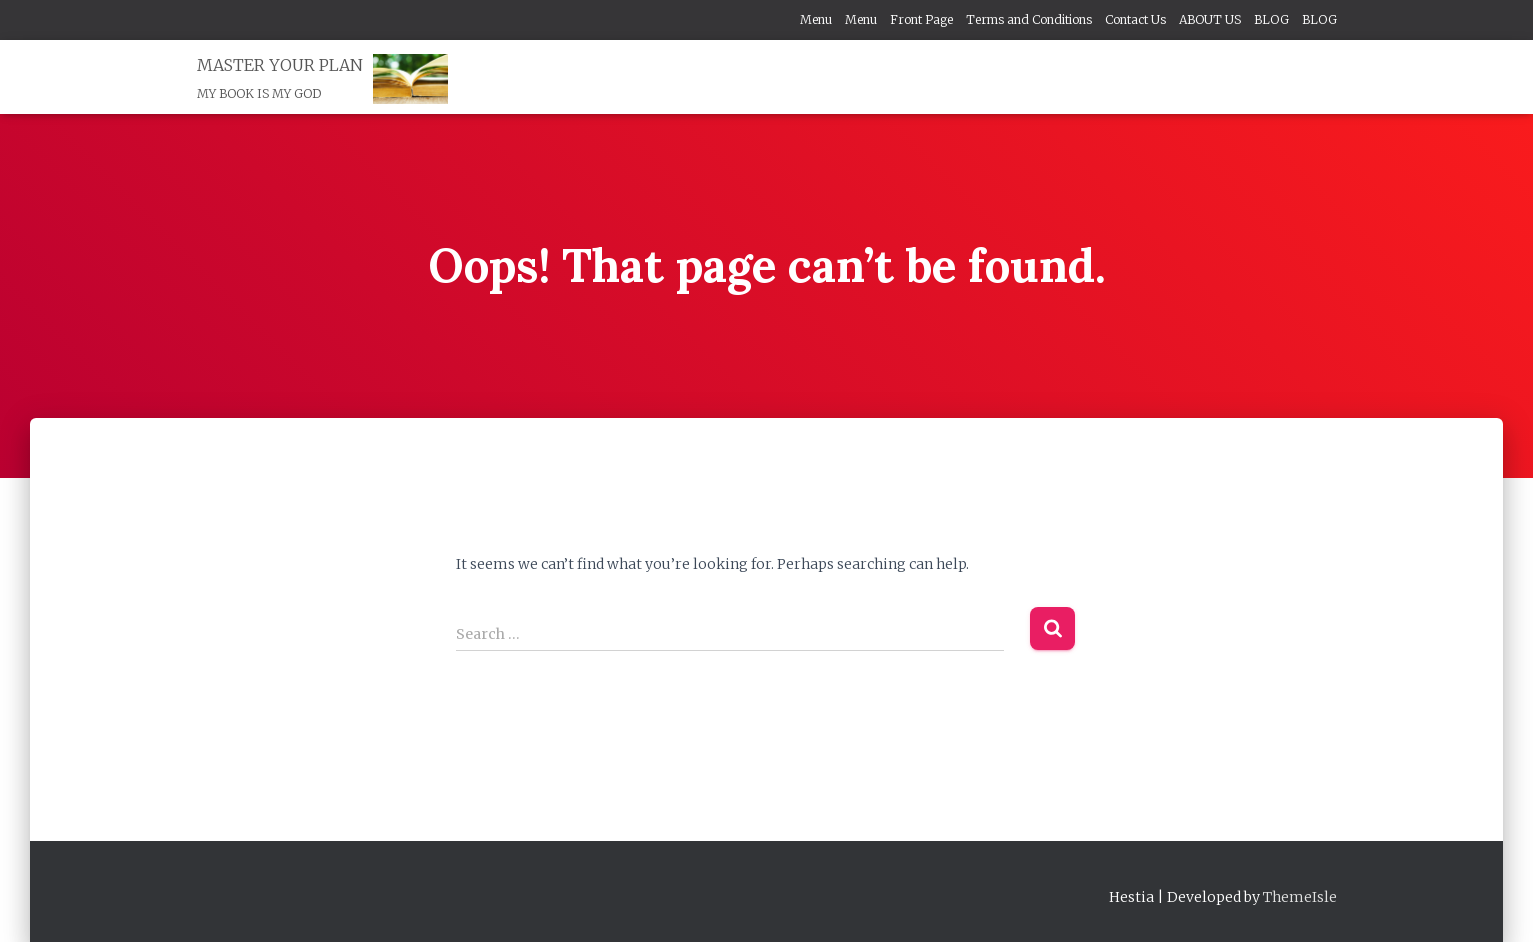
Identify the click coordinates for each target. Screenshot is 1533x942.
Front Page (921, 19)
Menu (816, 19)
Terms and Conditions (1029, 19)
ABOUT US (1210, 19)
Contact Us (1135, 19)
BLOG (1271, 19)
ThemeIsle (1300, 897)
